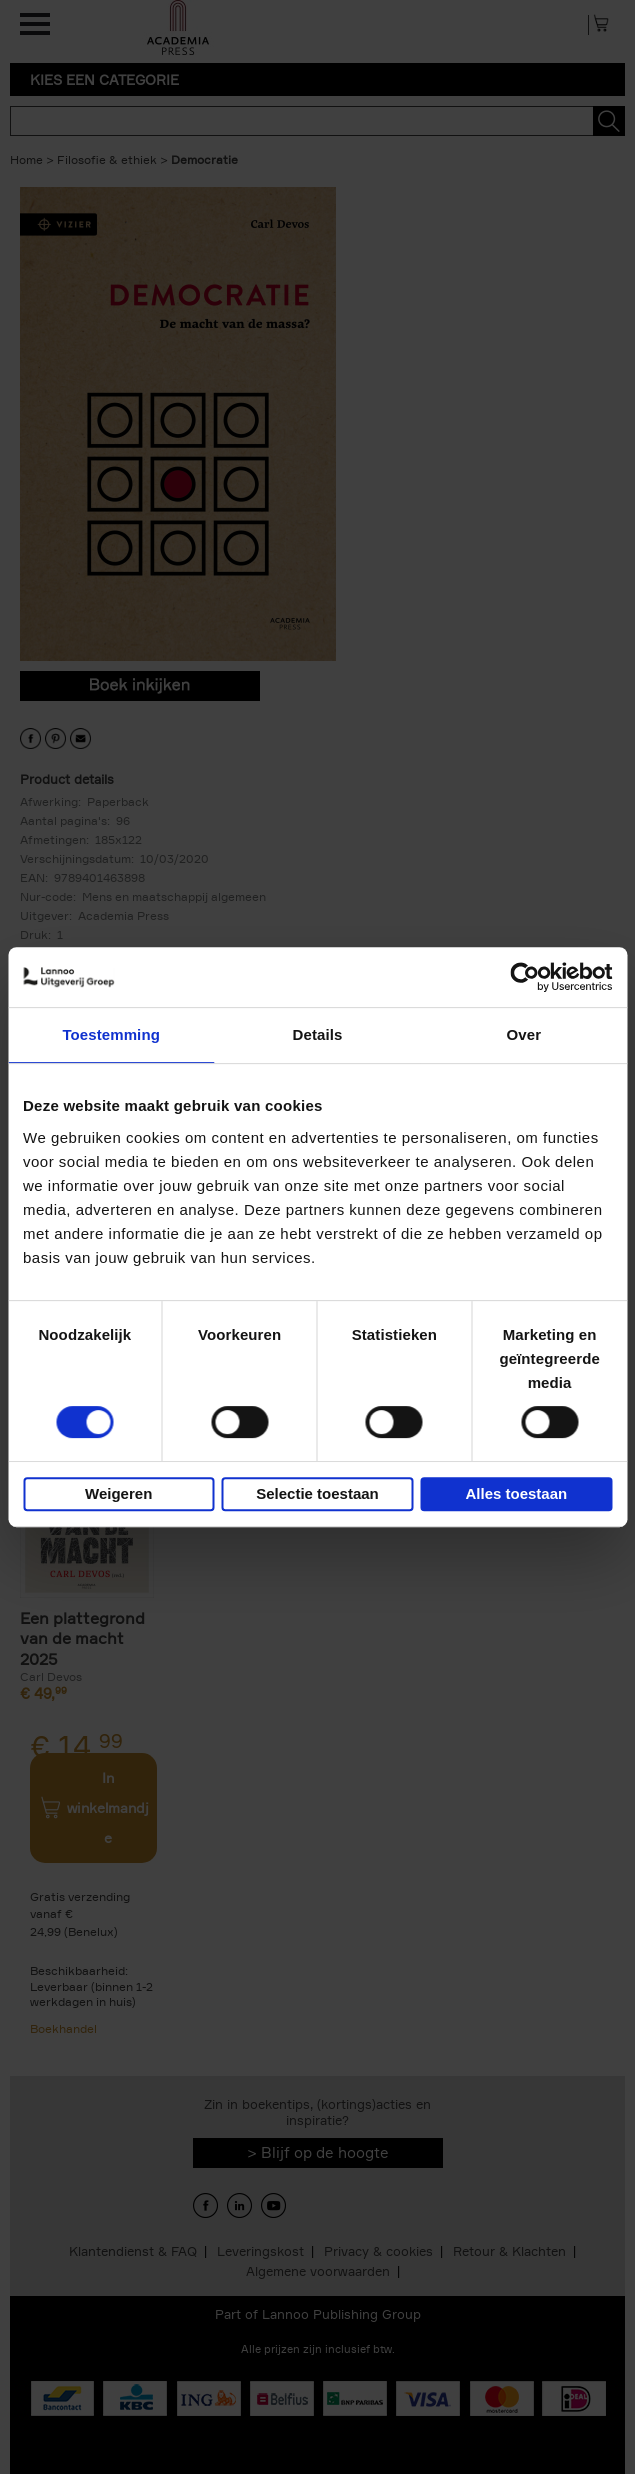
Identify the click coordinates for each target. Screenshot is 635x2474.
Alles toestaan (516, 1493)
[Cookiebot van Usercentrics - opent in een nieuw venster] (524, 977)
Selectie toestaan (317, 1493)
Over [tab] (524, 1034)
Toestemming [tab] (111, 1034)
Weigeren (118, 1493)
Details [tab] (318, 1034)
